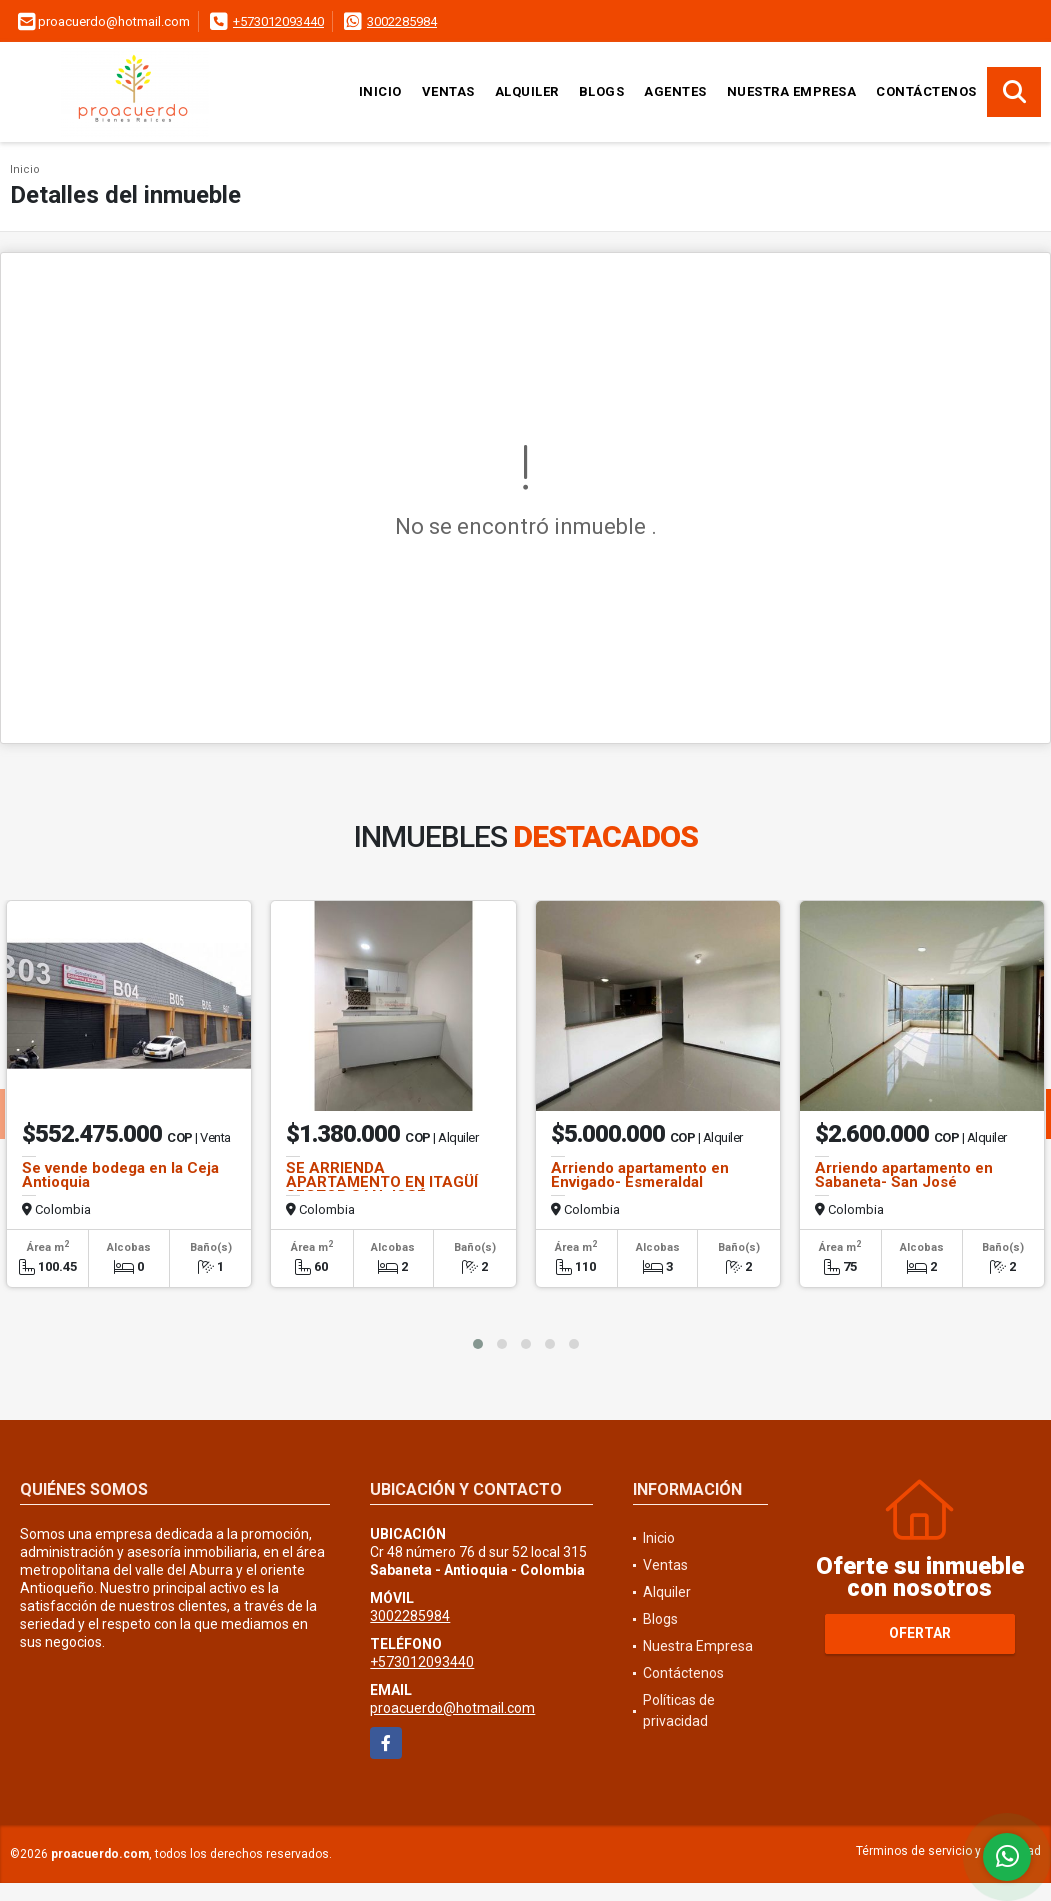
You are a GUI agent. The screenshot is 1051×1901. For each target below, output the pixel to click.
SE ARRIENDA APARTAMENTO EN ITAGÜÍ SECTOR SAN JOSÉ (382, 1182)
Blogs (602, 91)
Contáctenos (926, 91)
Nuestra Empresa (792, 91)
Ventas (448, 91)
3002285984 (402, 21)
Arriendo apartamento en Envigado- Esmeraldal (640, 1175)
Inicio (380, 91)
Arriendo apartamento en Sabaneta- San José (904, 1175)
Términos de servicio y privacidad (948, 1851)
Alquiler (527, 91)
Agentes (675, 91)
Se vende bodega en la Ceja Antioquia (120, 1175)
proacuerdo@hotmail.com (452, 1708)
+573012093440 (278, 21)
